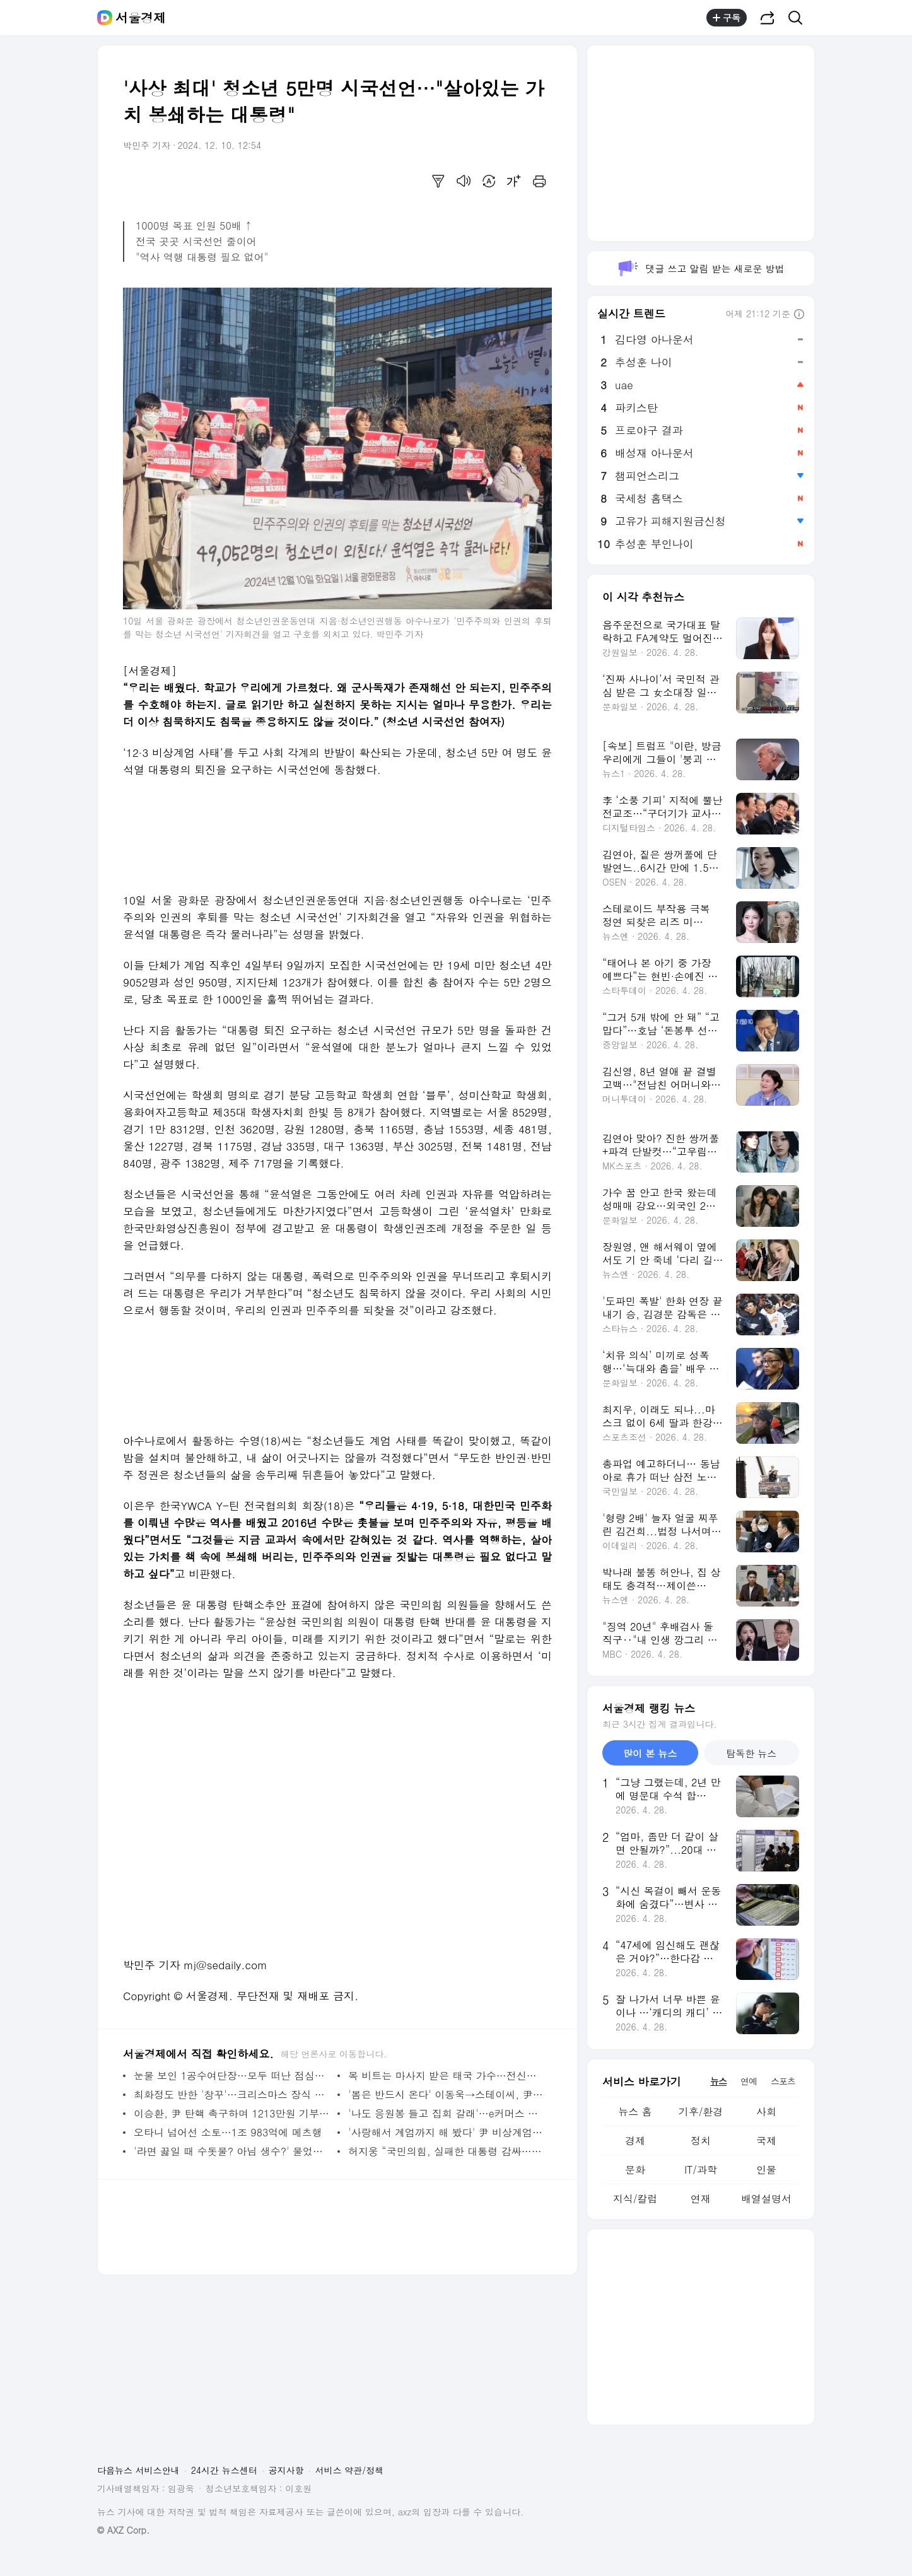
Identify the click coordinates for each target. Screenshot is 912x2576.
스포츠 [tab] (783, 2081)
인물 (766, 2169)
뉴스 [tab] (718, 2081)
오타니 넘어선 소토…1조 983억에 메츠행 (228, 2132)
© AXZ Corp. (123, 2530)
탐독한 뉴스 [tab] (751, 1753)
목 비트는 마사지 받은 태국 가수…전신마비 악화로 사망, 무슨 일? (447, 2075)
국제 (766, 2140)
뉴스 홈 (635, 2111)
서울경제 (140, 17)
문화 (635, 2169)
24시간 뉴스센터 (224, 2470)
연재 (701, 2198)
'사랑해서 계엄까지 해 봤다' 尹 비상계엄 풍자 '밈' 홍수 (447, 2132)
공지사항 (286, 2470)
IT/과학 (700, 2169)
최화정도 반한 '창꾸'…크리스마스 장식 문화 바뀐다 (232, 2094)
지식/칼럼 (635, 2198)
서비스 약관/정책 (349, 2470)
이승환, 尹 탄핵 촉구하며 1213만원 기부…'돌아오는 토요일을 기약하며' (232, 2113)
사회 (766, 2111)
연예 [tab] (748, 2081)
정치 (701, 2140)
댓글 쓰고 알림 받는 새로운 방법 (700, 268)
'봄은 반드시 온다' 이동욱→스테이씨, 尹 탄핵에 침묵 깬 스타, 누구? (447, 2094)
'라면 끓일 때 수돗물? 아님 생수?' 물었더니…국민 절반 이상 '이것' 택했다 (232, 2151)
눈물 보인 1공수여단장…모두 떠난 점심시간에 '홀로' (232, 2075)
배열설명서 (766, 2198)
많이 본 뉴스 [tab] (650, 1753)
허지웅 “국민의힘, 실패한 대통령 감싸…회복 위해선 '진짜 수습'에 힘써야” (447, 2151)
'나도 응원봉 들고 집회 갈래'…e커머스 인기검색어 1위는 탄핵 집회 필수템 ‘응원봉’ (447, 2113)
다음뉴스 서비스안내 (138, 2470)
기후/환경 (701, 2111)
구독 (726, 17)
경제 (635, 2140)
